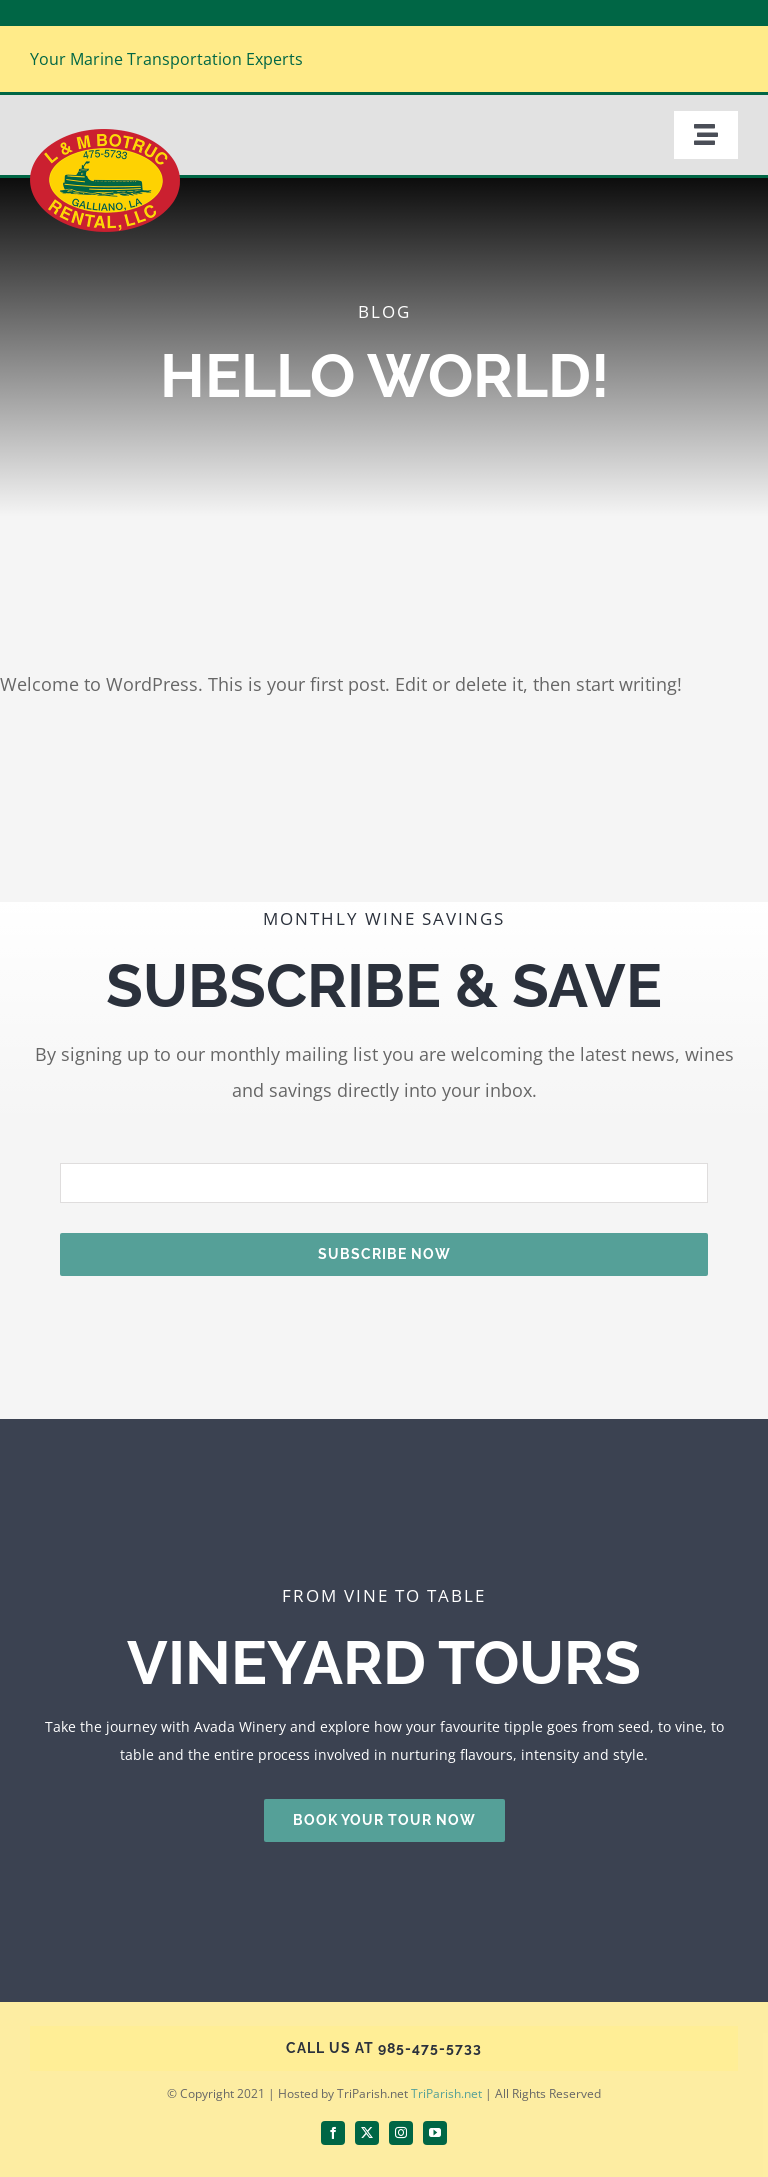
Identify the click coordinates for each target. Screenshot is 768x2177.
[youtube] (435, 2133)
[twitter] (367, 2133)
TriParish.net (446, 2093)
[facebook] (333, 2133)
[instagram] (401, 2133)
